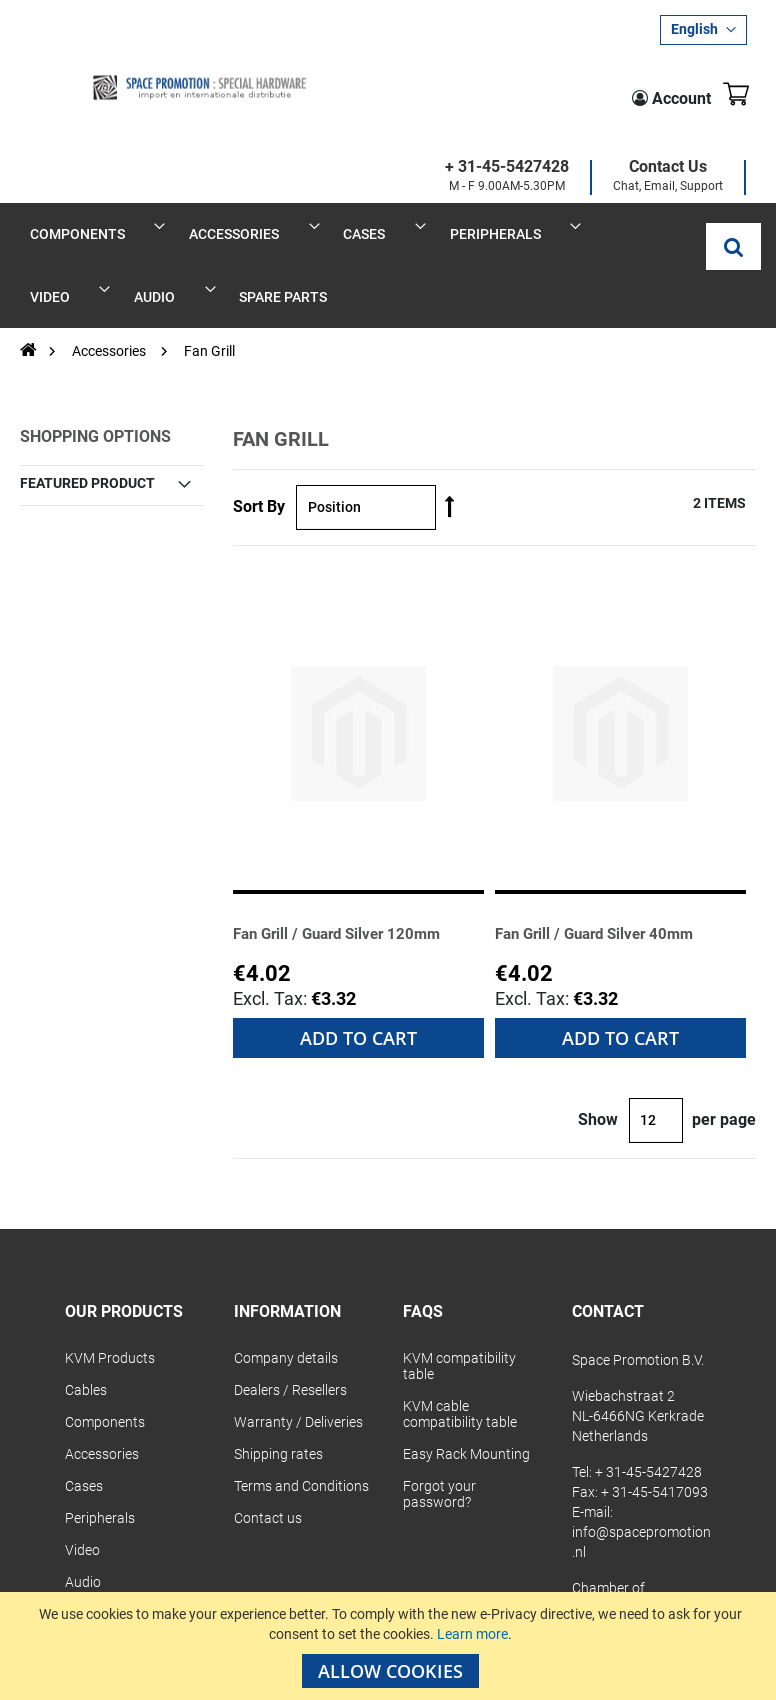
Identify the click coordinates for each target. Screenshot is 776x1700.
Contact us (268, 1381)
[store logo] (140, 71)
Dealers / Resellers (290, 1253)
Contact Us (521, 88)
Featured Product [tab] (87, 345)
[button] (703, 30)
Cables (86, 1253)
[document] (390, 1646)
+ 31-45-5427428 (360, 88)
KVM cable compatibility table (460, 1277)
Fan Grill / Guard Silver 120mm (357, 794)
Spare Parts (101, 1477)
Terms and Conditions (301, 1349)
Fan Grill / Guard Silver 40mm (614, 794)
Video (82, 1413)
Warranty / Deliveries (298, 1285)
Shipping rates (278, 1317)
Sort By (259, 370)
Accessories (110, 214)
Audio (83, 1445)
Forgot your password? (439, 1357)
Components (105, 1285)
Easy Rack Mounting (466, 1317)
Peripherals (100, 1381)
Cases (84, 1349)
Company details (286, 1221)
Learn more (472, 1634)
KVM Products (110, 1221)
